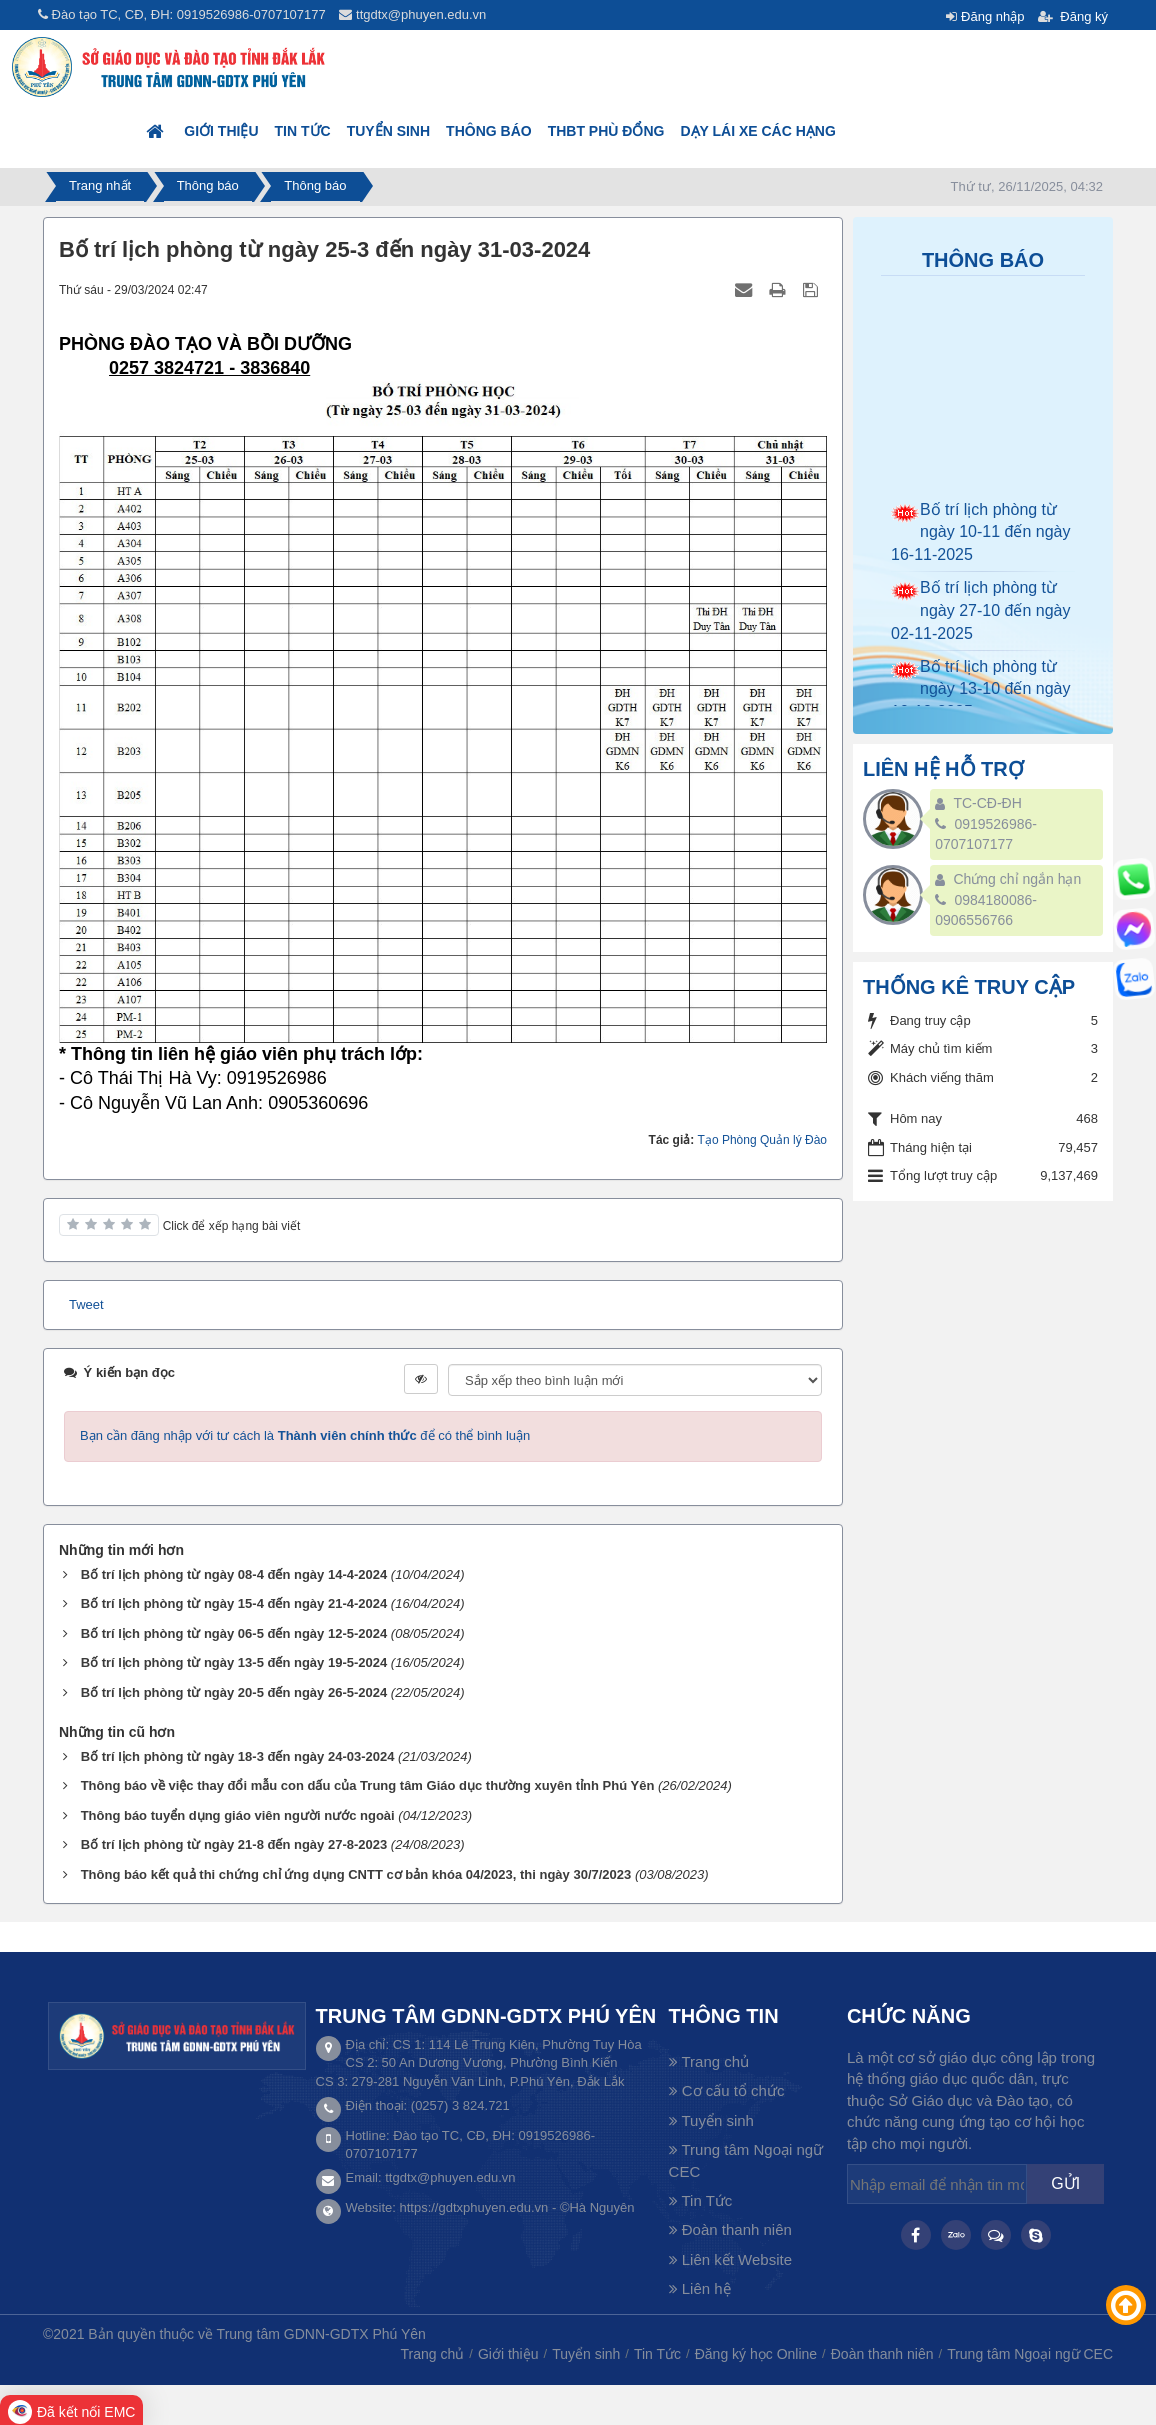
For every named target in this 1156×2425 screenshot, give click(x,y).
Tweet (86, 1304)
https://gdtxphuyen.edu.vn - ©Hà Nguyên (516, 2207)
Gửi (1065, 2183)
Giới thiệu (221, 131)
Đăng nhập (992, 16)
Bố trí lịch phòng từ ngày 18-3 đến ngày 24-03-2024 (238, 1756)
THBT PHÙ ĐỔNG (606, 131)
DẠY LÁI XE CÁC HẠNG (757, 131)
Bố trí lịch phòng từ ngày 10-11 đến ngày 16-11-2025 (980, 543)
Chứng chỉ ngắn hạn (1017, 879)
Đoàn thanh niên (730, 2229)
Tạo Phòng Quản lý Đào (762, 1140)
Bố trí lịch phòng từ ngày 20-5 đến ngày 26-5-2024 (234, 1692)
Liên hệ (700, 2288)
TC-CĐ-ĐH (987, 803)
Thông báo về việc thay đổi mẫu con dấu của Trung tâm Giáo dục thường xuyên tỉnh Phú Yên (368, 1785)
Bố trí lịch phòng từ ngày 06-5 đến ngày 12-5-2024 (234, 1633)
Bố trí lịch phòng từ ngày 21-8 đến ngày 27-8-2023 (234, 1844)
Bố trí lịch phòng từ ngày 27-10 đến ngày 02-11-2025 (980, 622)
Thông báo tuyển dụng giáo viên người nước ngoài (238, 1815)
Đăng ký (1084, 16)
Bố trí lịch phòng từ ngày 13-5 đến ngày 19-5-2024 (234, 1662)
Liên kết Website (730, 2259)
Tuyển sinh (388, 131)
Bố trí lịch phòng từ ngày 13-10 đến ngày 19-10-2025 (980, 700)
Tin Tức (303, 131)
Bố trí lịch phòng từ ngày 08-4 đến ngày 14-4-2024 (234, 1574)
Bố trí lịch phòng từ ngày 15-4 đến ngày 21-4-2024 (234, 1603)
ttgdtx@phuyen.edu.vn (421, 14)
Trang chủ (709, 2061)
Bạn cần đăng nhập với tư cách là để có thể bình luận (305, 1435)
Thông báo (489, 131)
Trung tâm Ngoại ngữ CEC (746, 2160)
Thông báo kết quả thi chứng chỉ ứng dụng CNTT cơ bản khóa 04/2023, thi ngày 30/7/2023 (356, 1874)
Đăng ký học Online (756, 2354)
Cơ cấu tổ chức (727, 2090)
